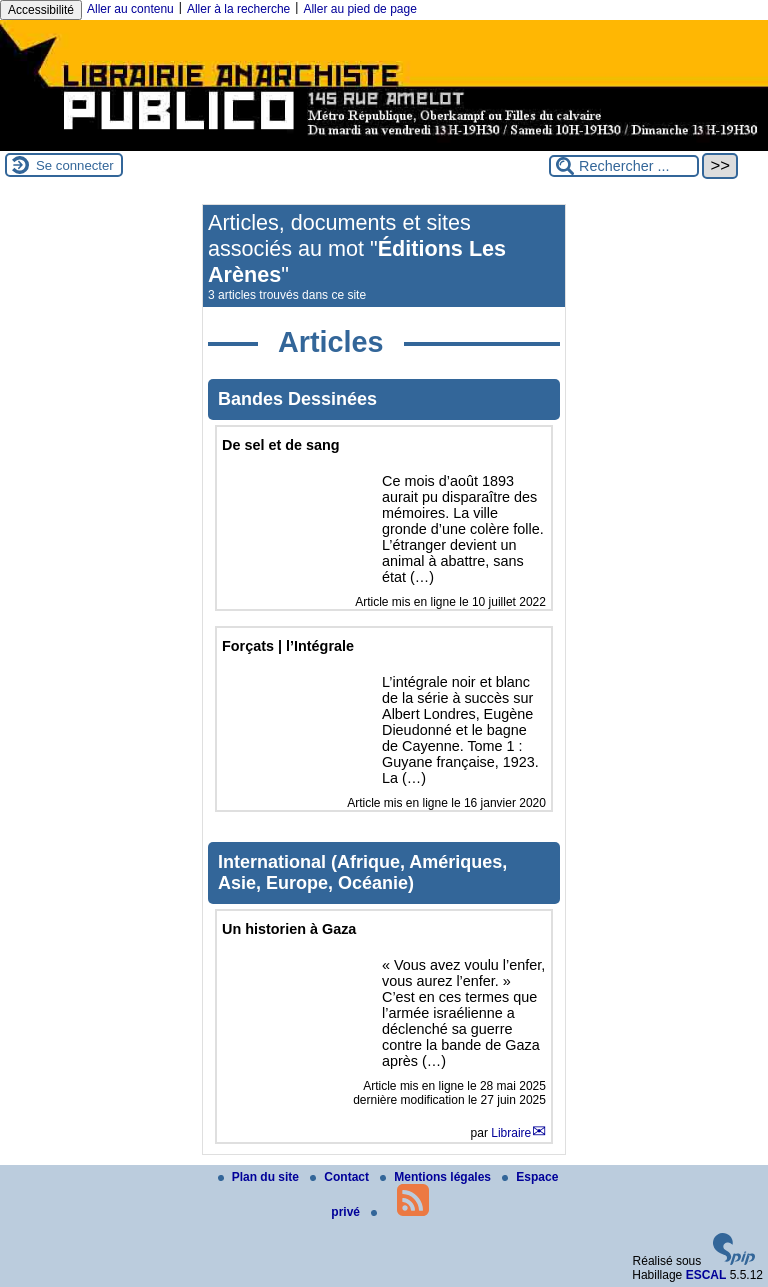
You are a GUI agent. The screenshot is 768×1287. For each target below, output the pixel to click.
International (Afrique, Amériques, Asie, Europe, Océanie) (362, 872)
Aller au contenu (130, 9)
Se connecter (75, 165)
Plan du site (260, 1177)
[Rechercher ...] (624, 166)
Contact (341, 1177)
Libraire (511, 1133)
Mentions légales (437, 1177)
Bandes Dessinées (297, 399)
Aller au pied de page (359, 9)
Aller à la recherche (238, 9)
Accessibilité (41, 10)
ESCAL (706, 1275)
